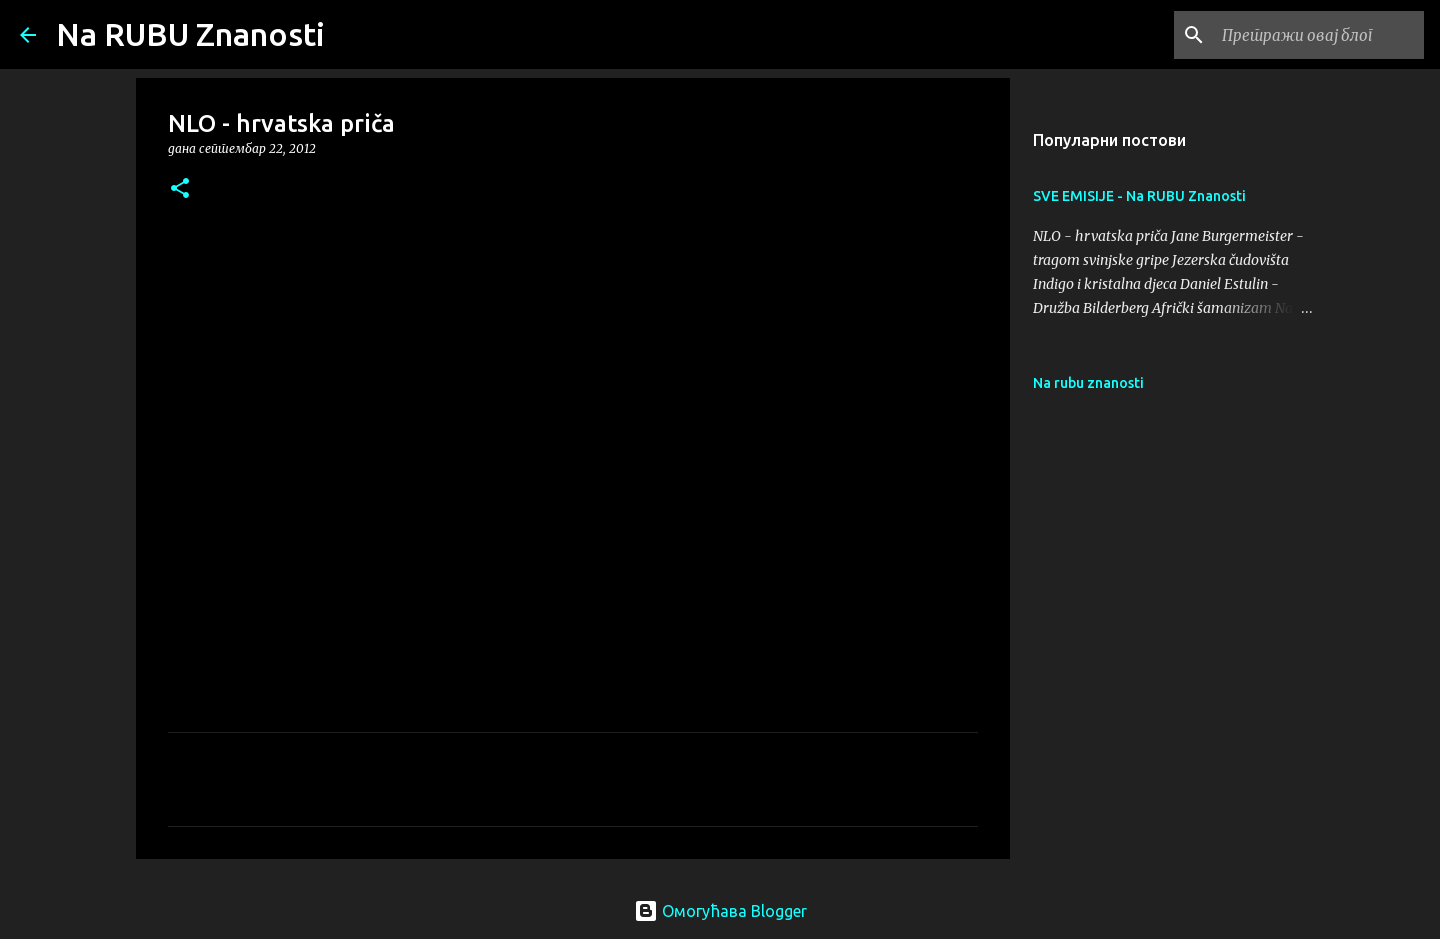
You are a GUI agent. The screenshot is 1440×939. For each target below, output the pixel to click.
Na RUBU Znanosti (190, 34)
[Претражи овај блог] (1319, 35)
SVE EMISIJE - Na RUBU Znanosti (1139, 196)
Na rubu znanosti (1088, 383)
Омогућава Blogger (720, 911)
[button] (180, 189)
